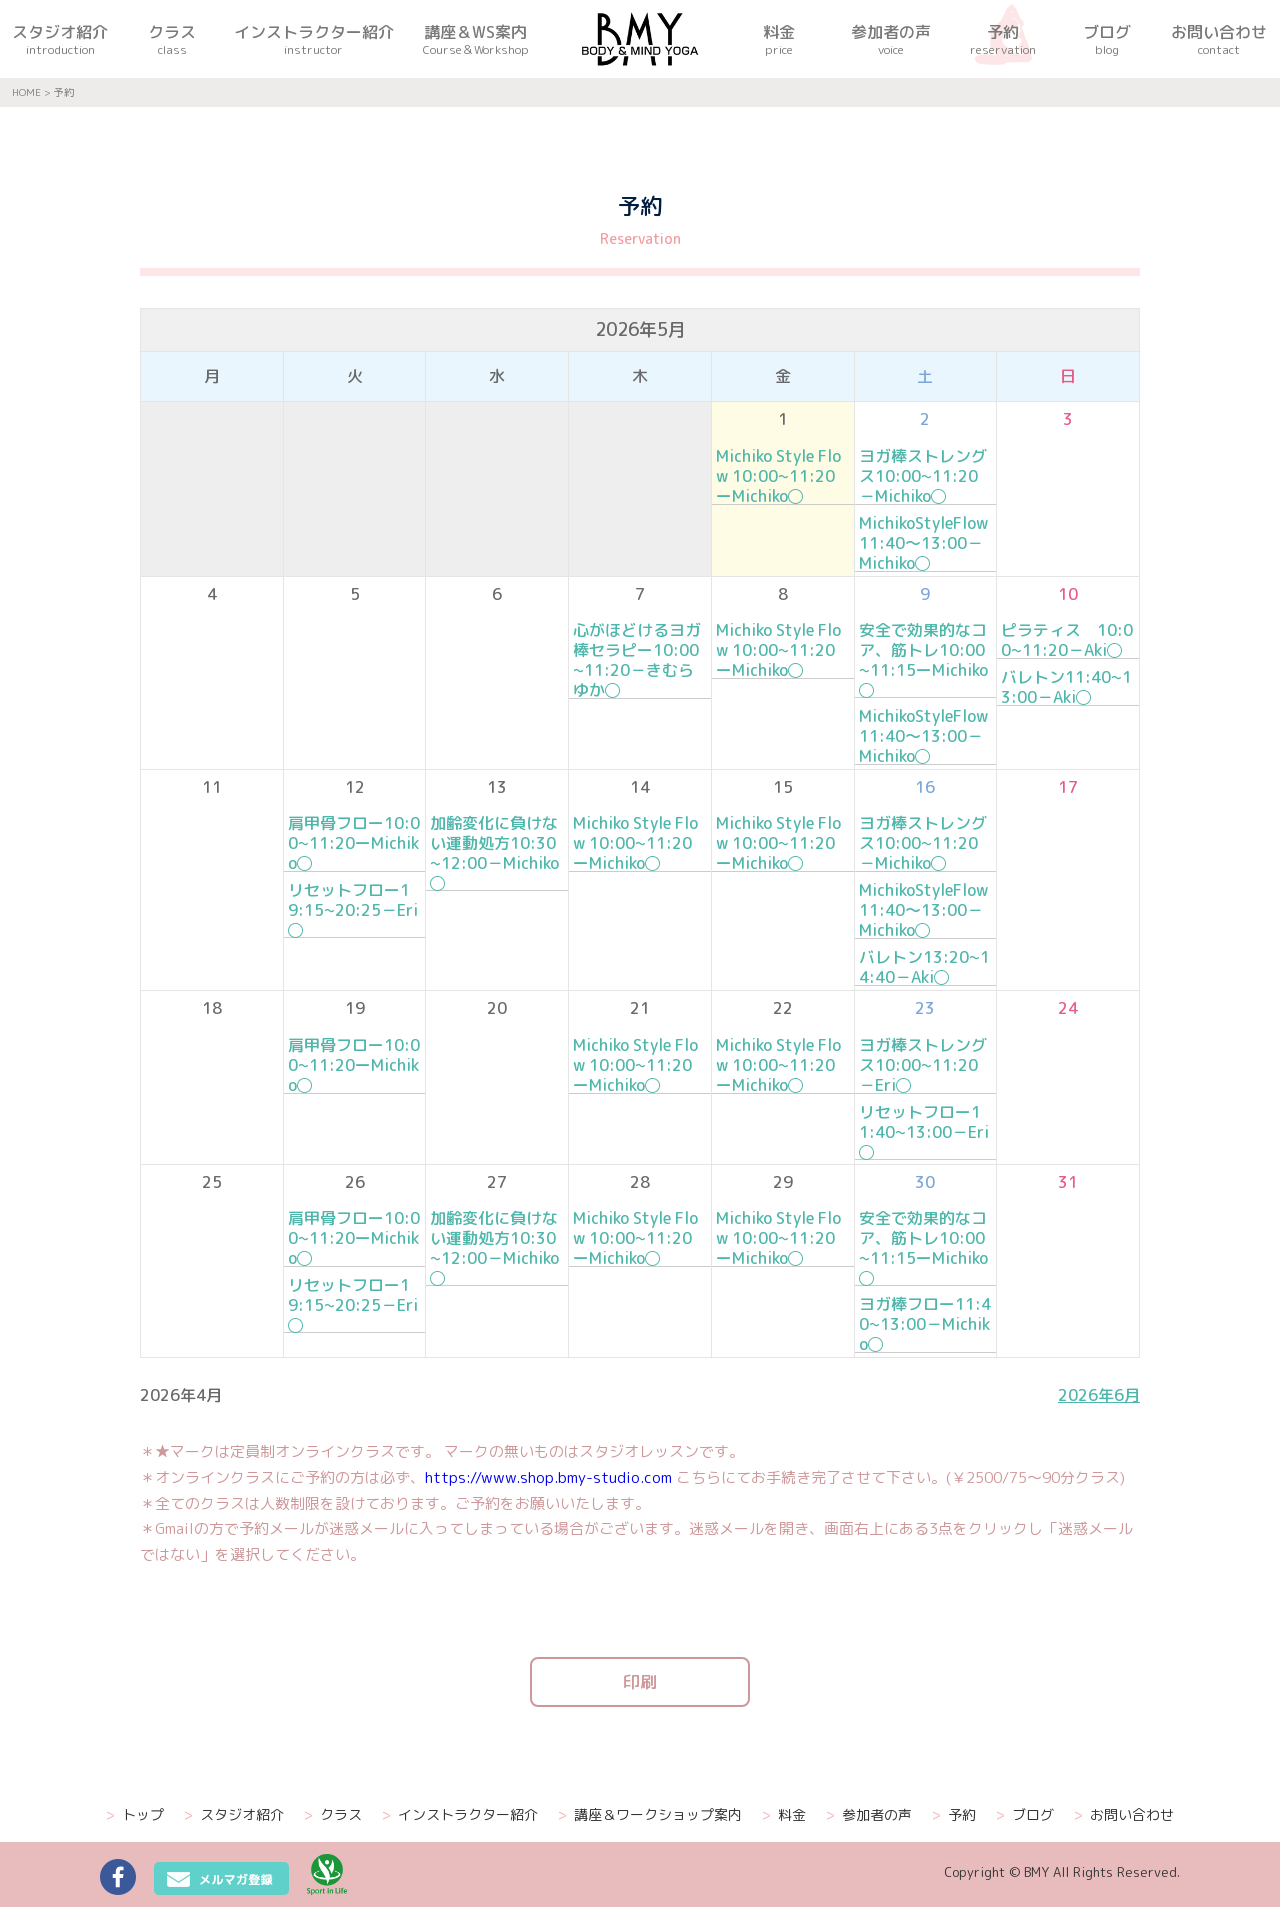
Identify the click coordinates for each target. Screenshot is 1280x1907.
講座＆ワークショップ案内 (650, 1815)
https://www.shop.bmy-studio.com (548, 1477)
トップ (135, 1815)
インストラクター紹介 (460, 1815)
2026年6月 (1099, 1395)
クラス (333, 1815)
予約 (954, 1815)
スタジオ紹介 (234, 1815)
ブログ (1025, 1815)
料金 (784, 1815)
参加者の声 (869, 1815)
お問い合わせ (1124, 1815)
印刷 (640, 1681)
